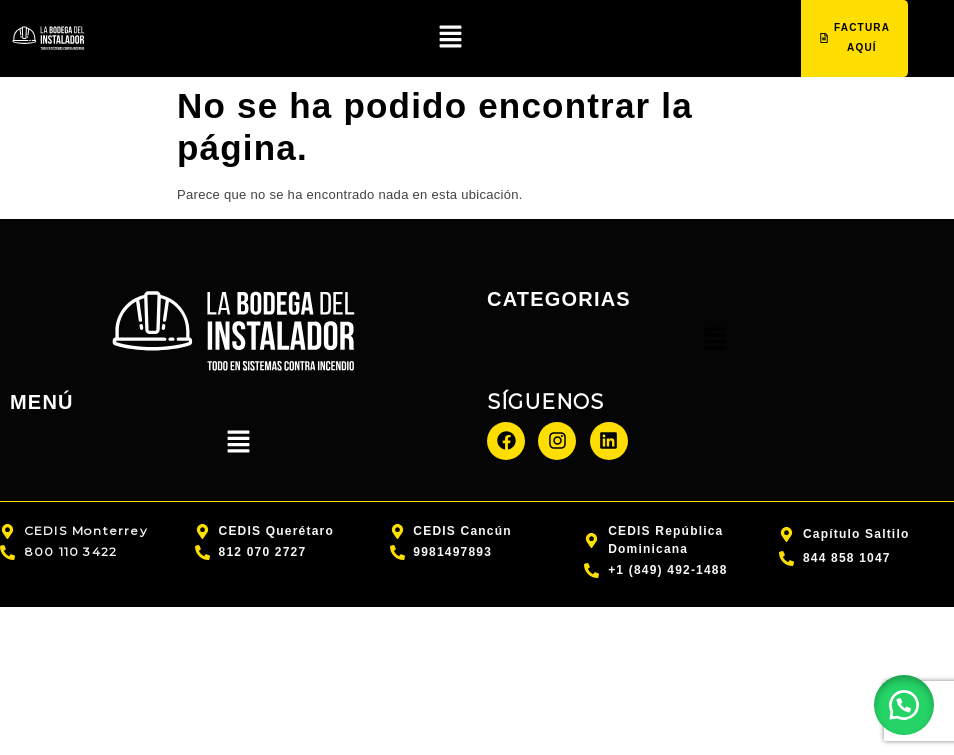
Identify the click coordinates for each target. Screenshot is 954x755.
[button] (450, 40)
